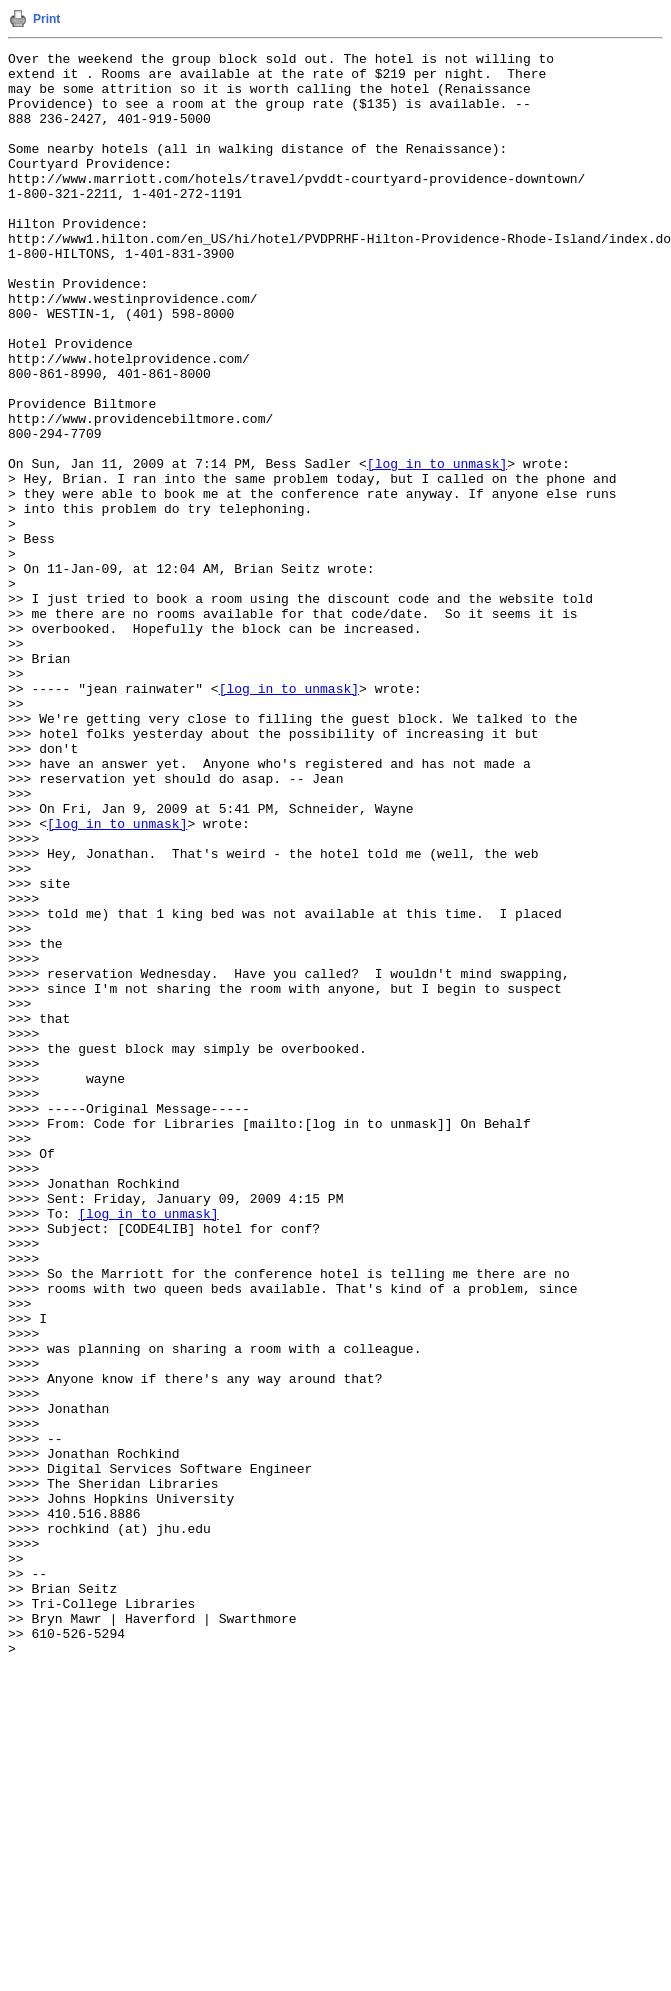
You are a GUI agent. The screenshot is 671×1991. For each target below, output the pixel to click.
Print (46, 19)
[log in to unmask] (437, 547)
